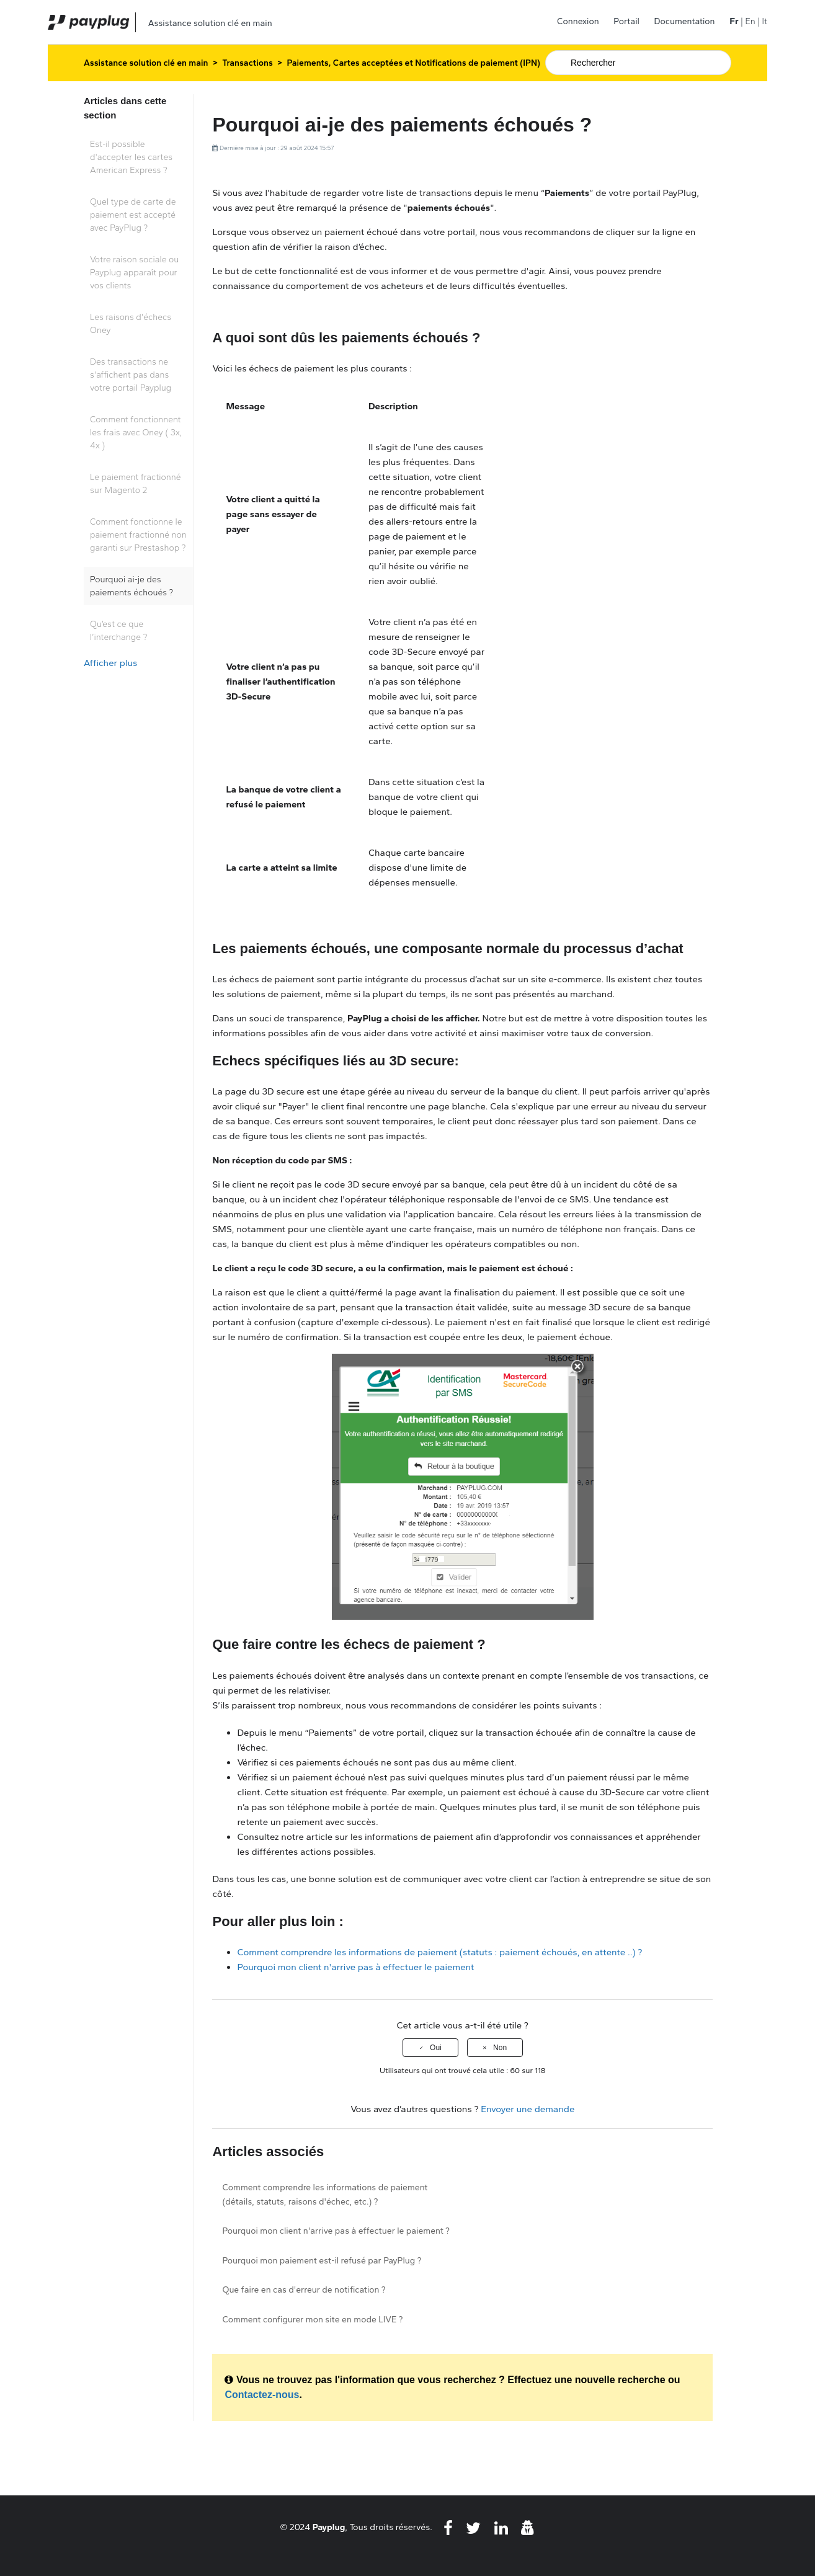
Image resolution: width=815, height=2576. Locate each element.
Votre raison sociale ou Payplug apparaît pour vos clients (134, 272)
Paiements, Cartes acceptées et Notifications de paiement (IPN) (413, 63)
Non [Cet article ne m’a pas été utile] (500, 2047)
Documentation (684, 21)
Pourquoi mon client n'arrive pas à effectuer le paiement (355, 1967)
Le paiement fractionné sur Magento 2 (135, 483)
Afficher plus (110, 662)
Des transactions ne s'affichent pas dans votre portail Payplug (130, 375)
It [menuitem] (764, 21)
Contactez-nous (262, 2394)
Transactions (247, 63)
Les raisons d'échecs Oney (130, 323)
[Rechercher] (638, 62)
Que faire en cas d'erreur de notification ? (303, 2290)
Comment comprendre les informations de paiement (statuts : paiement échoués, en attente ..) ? (439, 1952)
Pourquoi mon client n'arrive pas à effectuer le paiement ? (335, 2231)
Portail (626, 21)
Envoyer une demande (527, 2109)
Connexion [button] (578, 21)
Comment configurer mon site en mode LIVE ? (312, 2319)
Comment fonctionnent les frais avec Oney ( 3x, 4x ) (136, 432)
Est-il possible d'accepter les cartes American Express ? (131, 157)
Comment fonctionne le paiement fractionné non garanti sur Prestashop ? (138, 535)
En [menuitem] (750, 21)
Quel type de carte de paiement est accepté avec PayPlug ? (133, 215)
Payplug (329, 2527)
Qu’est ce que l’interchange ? (118, 630)
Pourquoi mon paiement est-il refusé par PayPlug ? (321, 2260)
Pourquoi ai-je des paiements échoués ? (131, 586)
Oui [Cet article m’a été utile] (436, 2047)
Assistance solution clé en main (146, 63)
